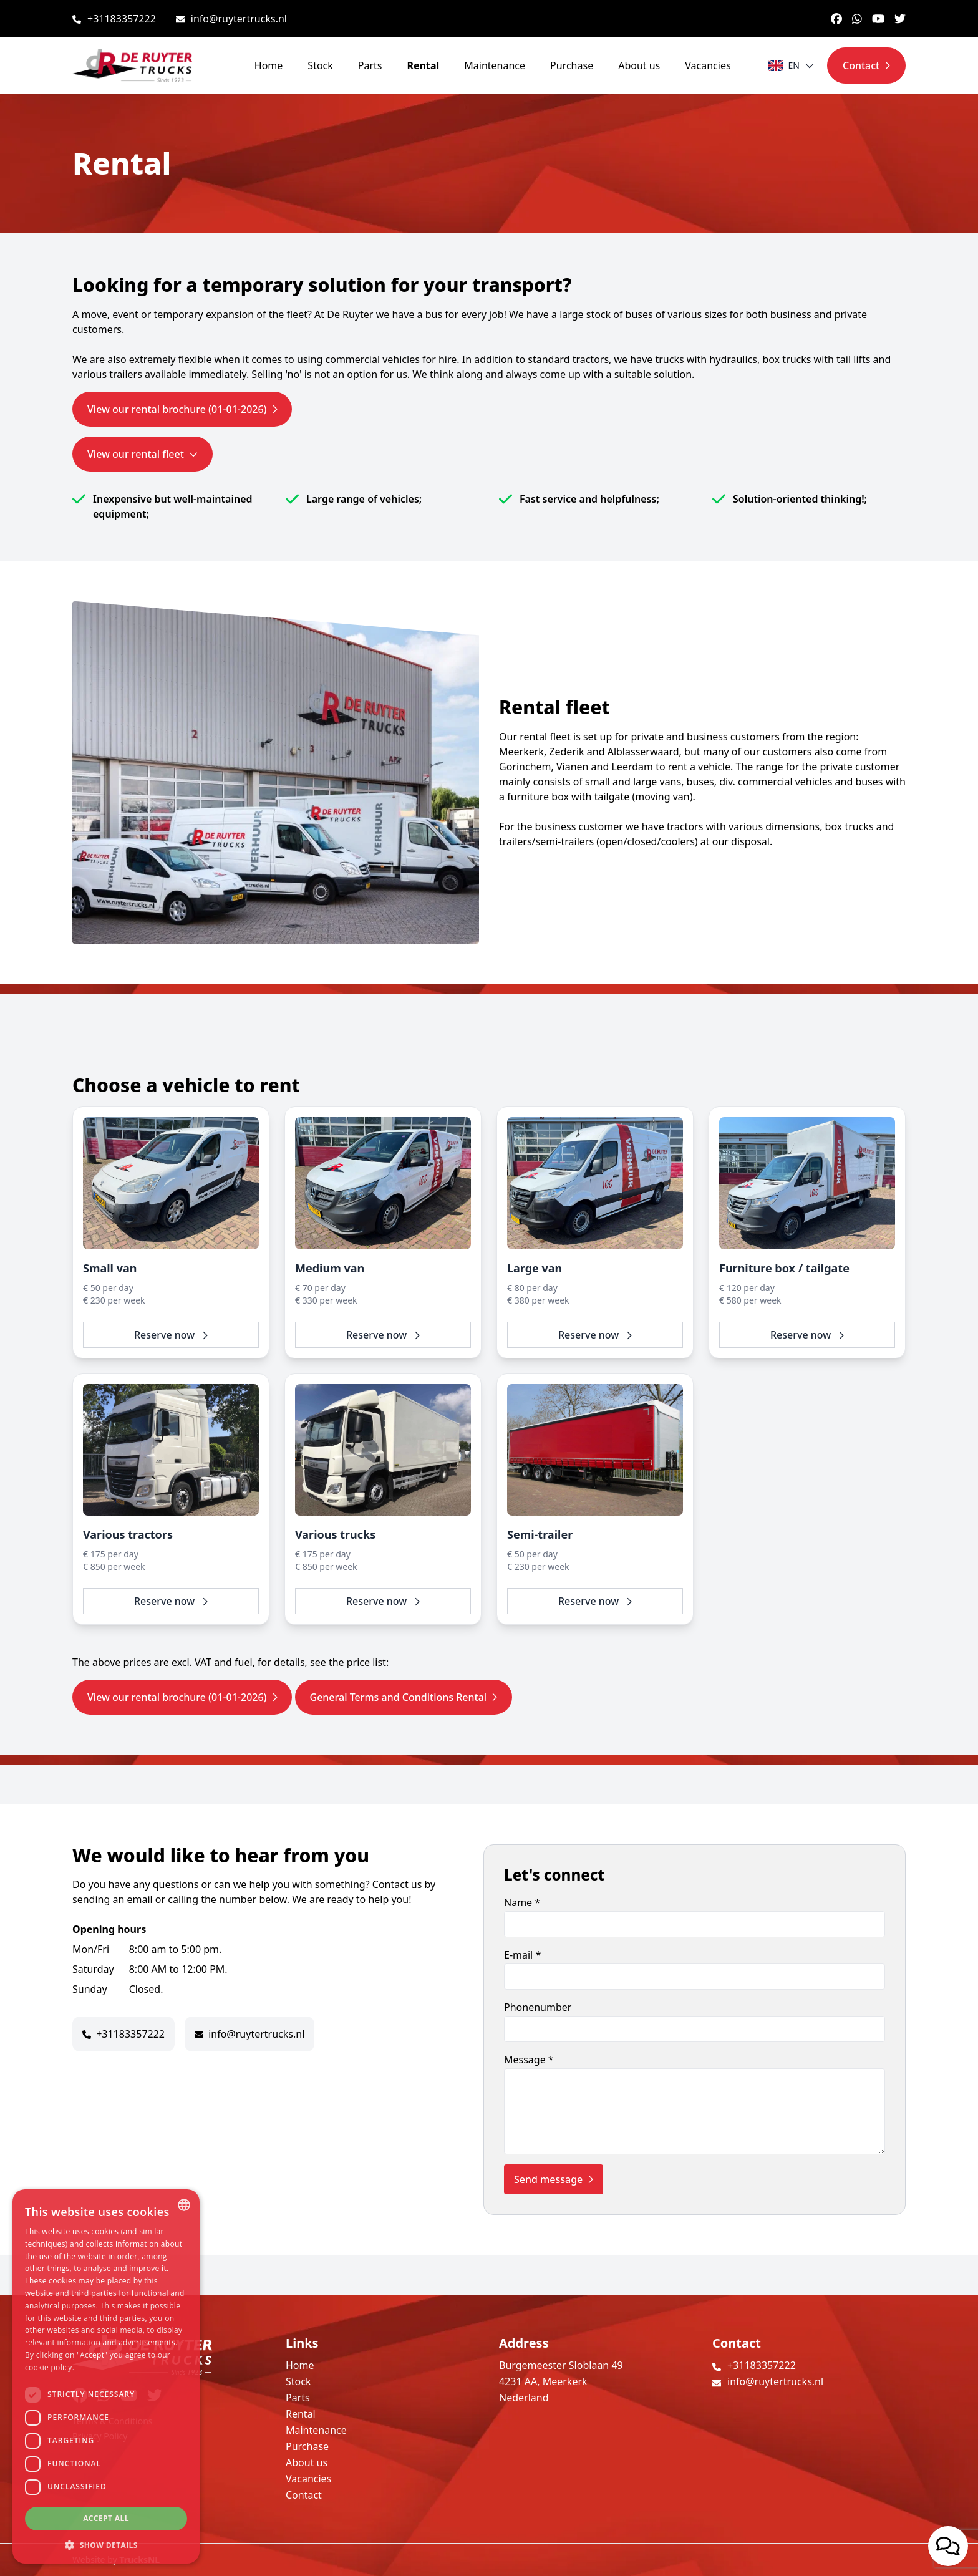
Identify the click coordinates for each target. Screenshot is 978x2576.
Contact (304, 2495)
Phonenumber (694, 2021)
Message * (694, 2103)
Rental (423, 65)
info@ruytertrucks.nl (239, 19)
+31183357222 (121, 19)
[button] (106, 2545)
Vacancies (707, 65)
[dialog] (106, 2376)
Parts (370, 65)
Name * (694, 1916)
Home (268, 65)
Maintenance (494, 65)
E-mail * (694, 1969)
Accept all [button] (106, 2518)
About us (639, 65)
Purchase (571, 65)
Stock (319, 65)
